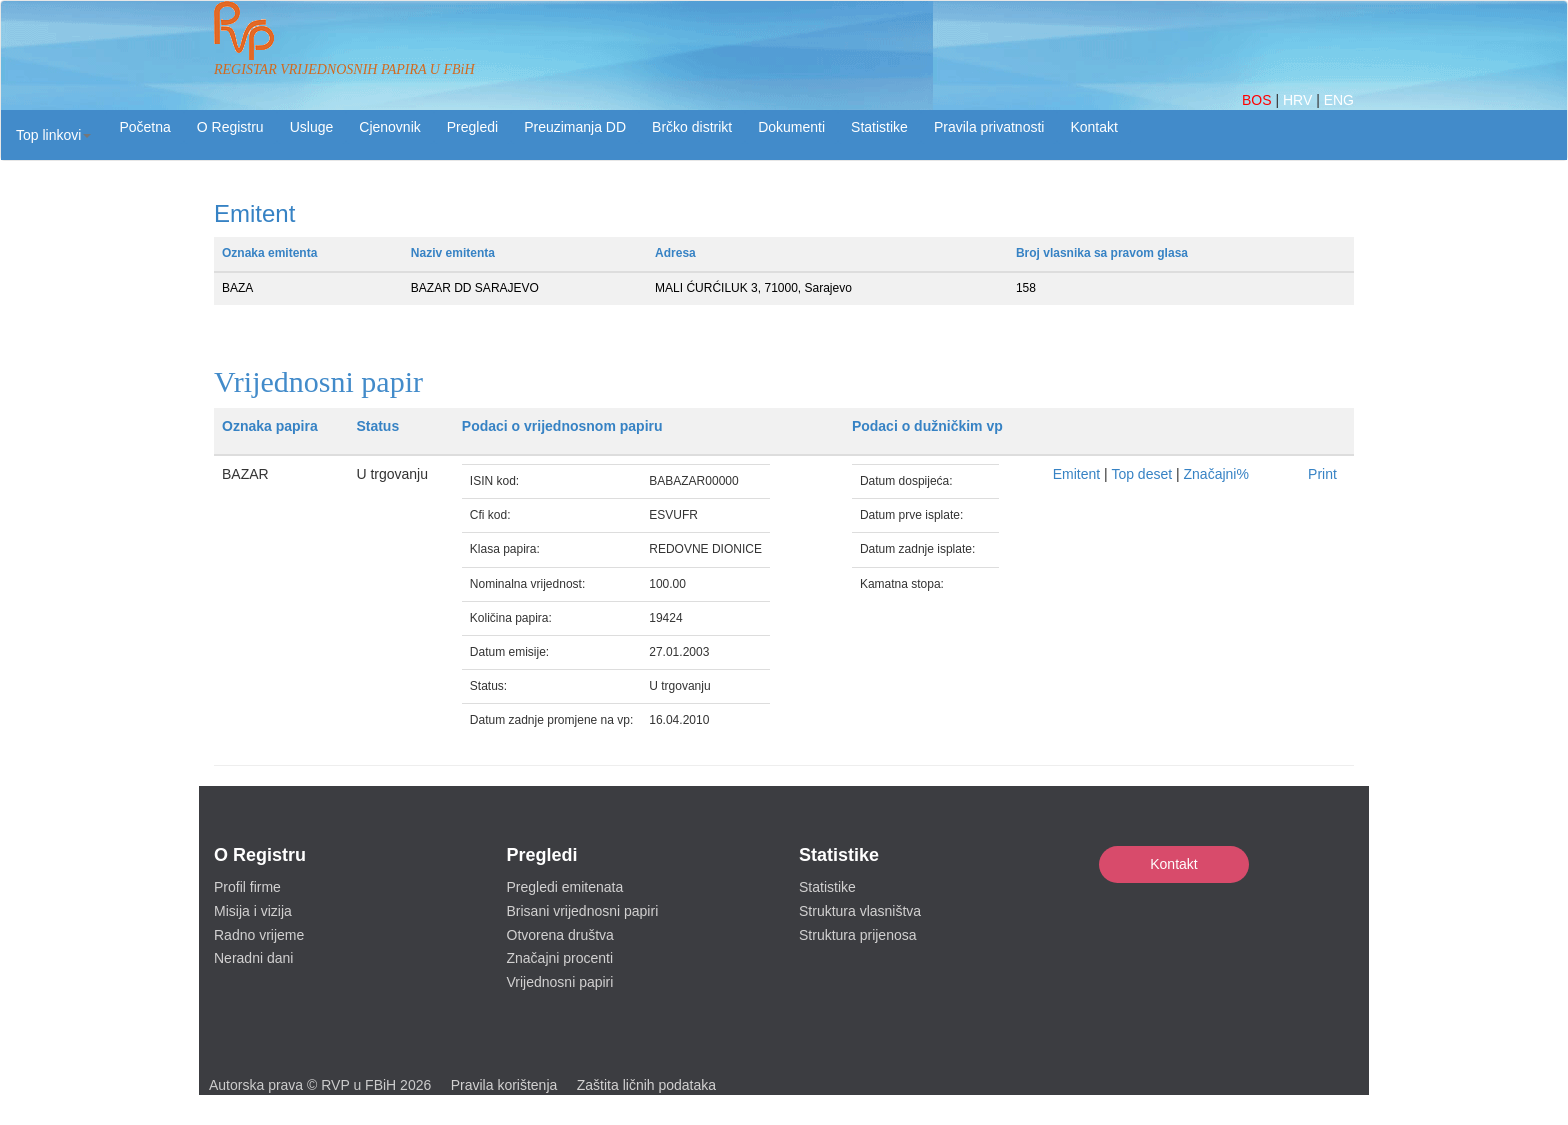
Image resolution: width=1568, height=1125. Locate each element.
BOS (1258, 100)
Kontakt (1173, 864)
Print (1322, 474)
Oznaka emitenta (269, 253)
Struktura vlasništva (860, 911)
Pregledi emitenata (565, 887)
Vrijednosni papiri (560, 982)
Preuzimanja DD (575, 127)
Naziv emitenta (453, 253)
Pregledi (472, 127)
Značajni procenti (560, 958)
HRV (1299, 100)
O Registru (230, 127)
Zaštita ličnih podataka (646, 1085)
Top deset (1141, 474)
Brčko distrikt (692, 127)
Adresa (675, 253)
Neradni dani (253, 958)
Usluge (312, 127)
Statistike (879, 127)
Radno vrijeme (259, 935)
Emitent (1076, 474)
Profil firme (247, 887)
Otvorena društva (560, 935)
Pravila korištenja (504, 1085)
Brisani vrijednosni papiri (583, 911)
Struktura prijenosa (858, 935)
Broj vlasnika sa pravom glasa (1102, 253)
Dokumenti (791, 127)
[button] (53, 135)
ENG (1339, 100)
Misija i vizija (253, 911)
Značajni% (1216, 474)
